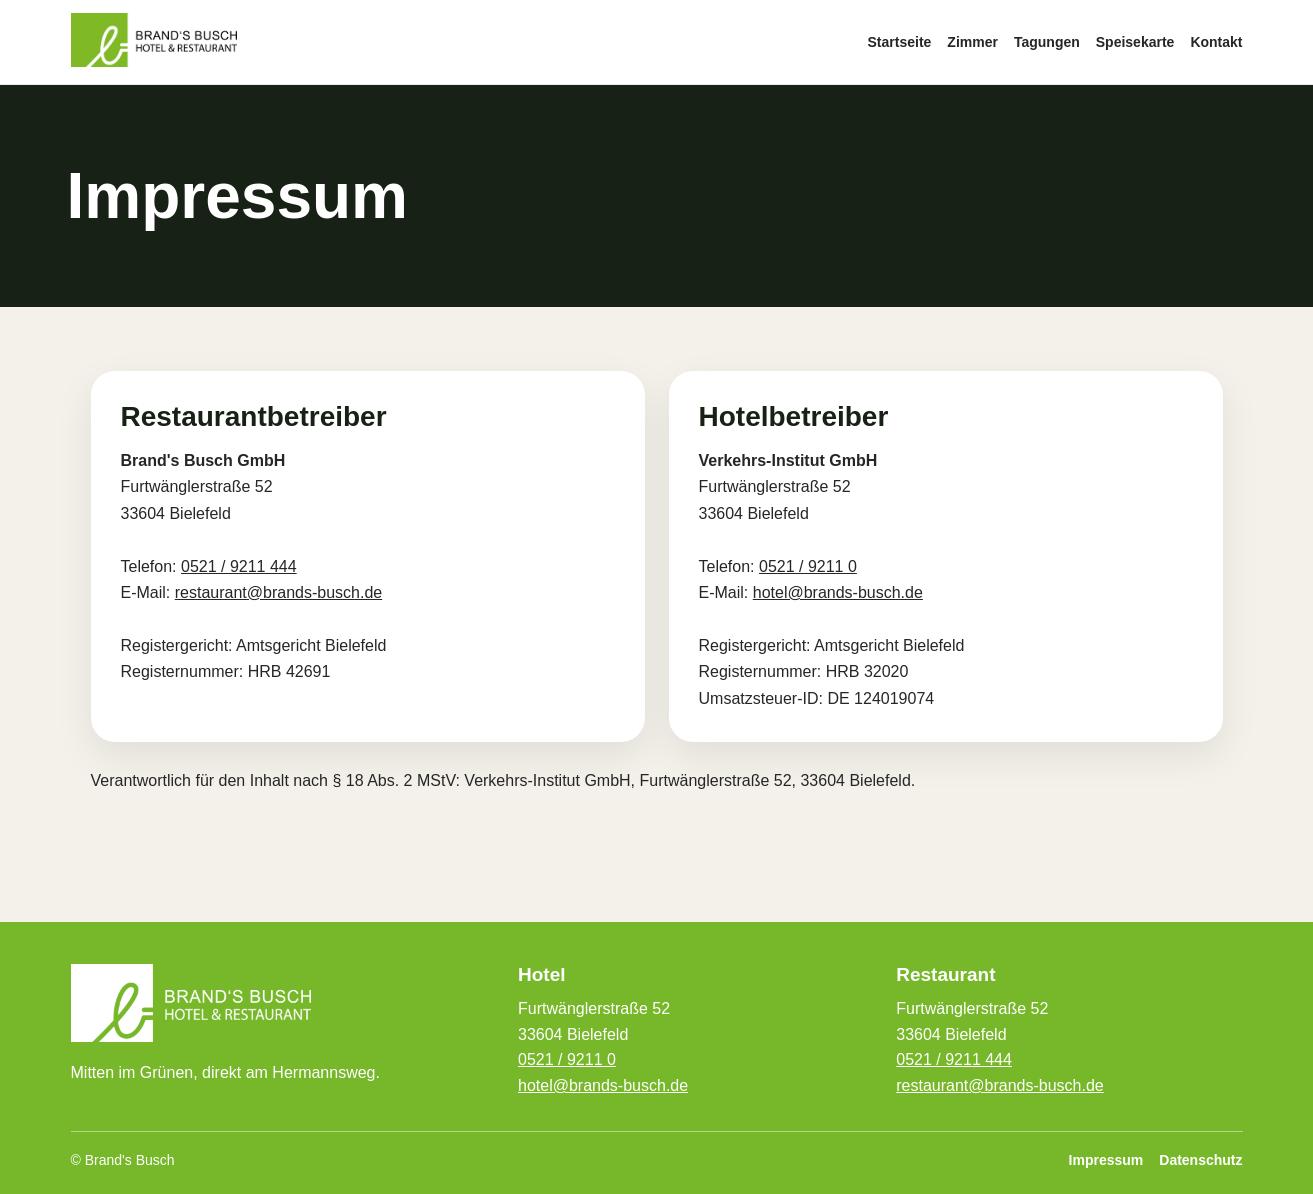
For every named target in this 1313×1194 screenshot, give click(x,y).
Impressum (1106, 1160)
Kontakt (1216, 42)
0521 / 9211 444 (239, 566)
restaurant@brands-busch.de (278, 592)
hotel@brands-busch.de (838, 592)
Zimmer (972, 42)
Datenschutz (1200, 1160)
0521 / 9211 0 (808, 566)
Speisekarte (1135, 42)
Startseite (900, 42)
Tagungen (1047, 42)
